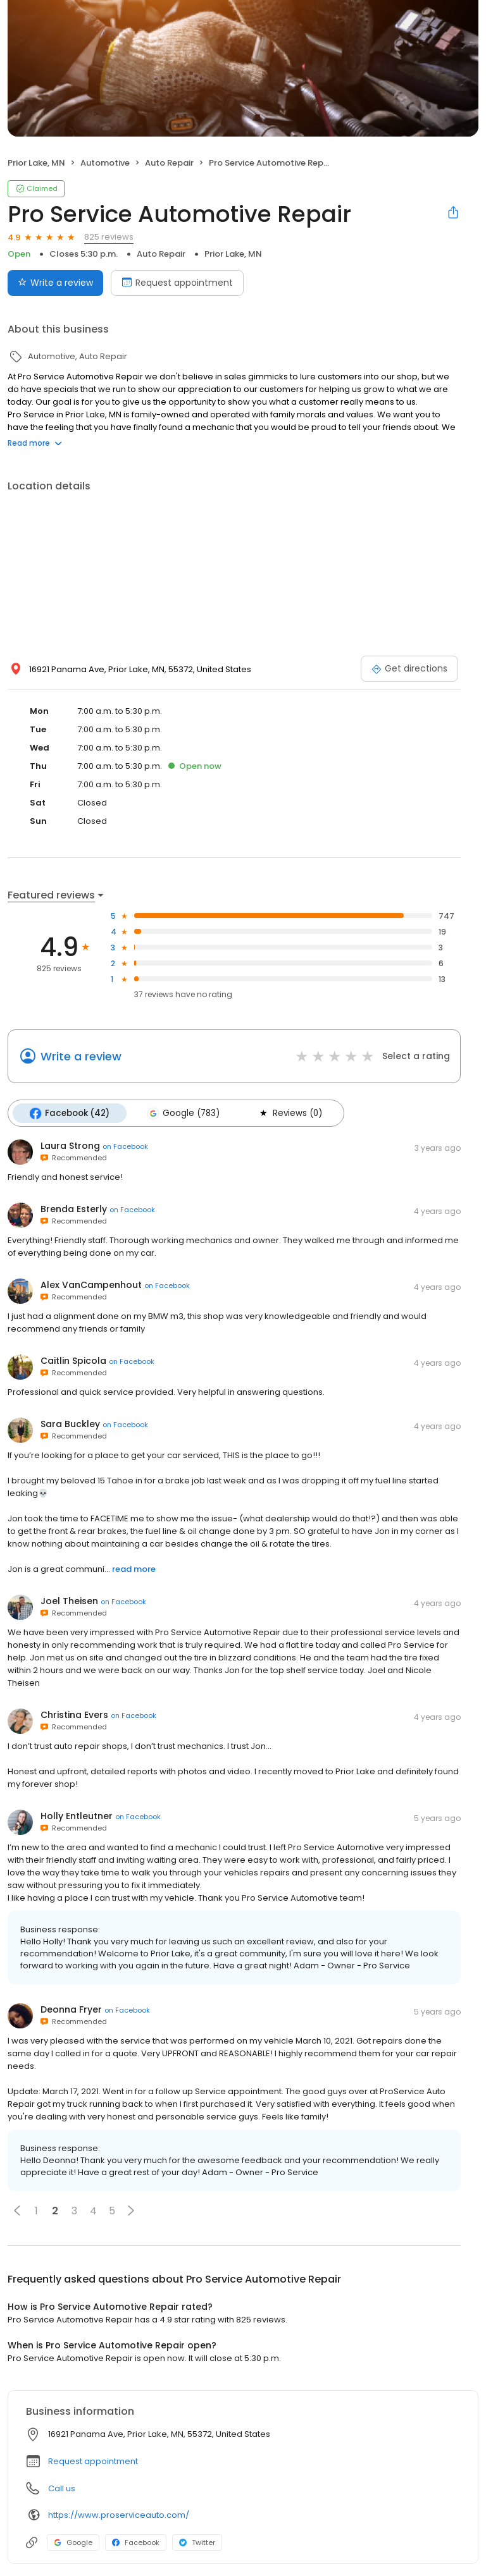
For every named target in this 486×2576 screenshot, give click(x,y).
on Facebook (125, 1146)
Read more (35, 443)
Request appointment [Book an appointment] (177, 282)
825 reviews (109, 237)
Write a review (81, 1056)
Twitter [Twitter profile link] (197, 2542)
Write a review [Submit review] (55, 282)
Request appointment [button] (93, 2461)
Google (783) (182, 1113)
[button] (17, 2210)
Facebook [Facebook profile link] (135, 2542)
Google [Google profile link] (73, 2542)
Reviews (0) (286, 1113)
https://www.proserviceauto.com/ (118, 2514)
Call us (61, 2488)
